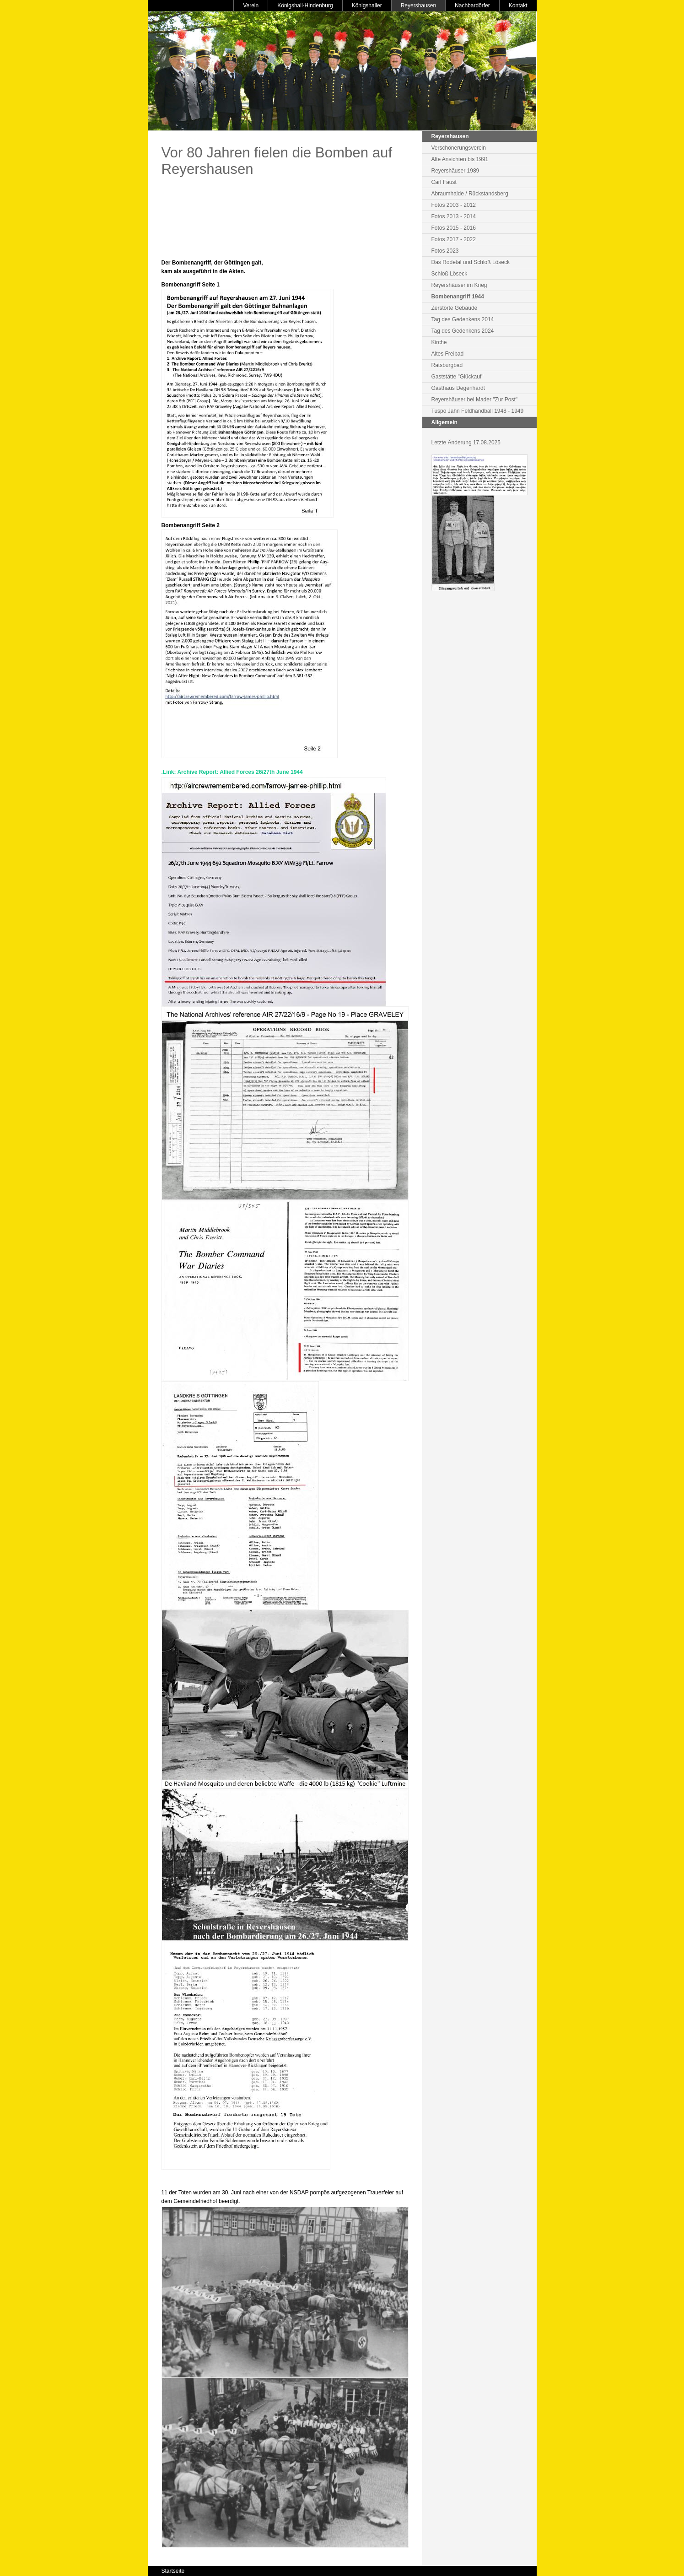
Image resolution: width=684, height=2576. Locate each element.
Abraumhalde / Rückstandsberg (469, 193)
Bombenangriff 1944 (457, 296)
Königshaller (367, 5)
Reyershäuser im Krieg (459, 285)
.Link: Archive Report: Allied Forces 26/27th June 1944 (232, 772)
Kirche (439, 342)
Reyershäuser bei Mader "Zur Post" (474, 399)
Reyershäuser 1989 (455, 170)
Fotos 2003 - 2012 (453, 205)
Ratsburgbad (447, 365)
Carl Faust (444, 182)
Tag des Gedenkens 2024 (462, 331)
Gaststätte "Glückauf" (457, 376)
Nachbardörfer (472, 5)
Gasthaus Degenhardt (458, 388)
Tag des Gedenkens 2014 (462, 319)
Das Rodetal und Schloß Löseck (470, 262)
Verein (251, 5)
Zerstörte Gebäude (454, 308)
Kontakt (518, 5)
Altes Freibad (447, 354)
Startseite (173, 2571)
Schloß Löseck (449, 273)
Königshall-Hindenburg (305, 5)
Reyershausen (418, 5)
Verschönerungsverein (458, 148)
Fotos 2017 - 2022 (453, 239)
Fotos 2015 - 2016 (453, 228)
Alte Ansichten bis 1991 (460, 159)
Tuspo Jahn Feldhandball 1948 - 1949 (477, 411)
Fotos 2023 (445, 251)
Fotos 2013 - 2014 (453, 216)
